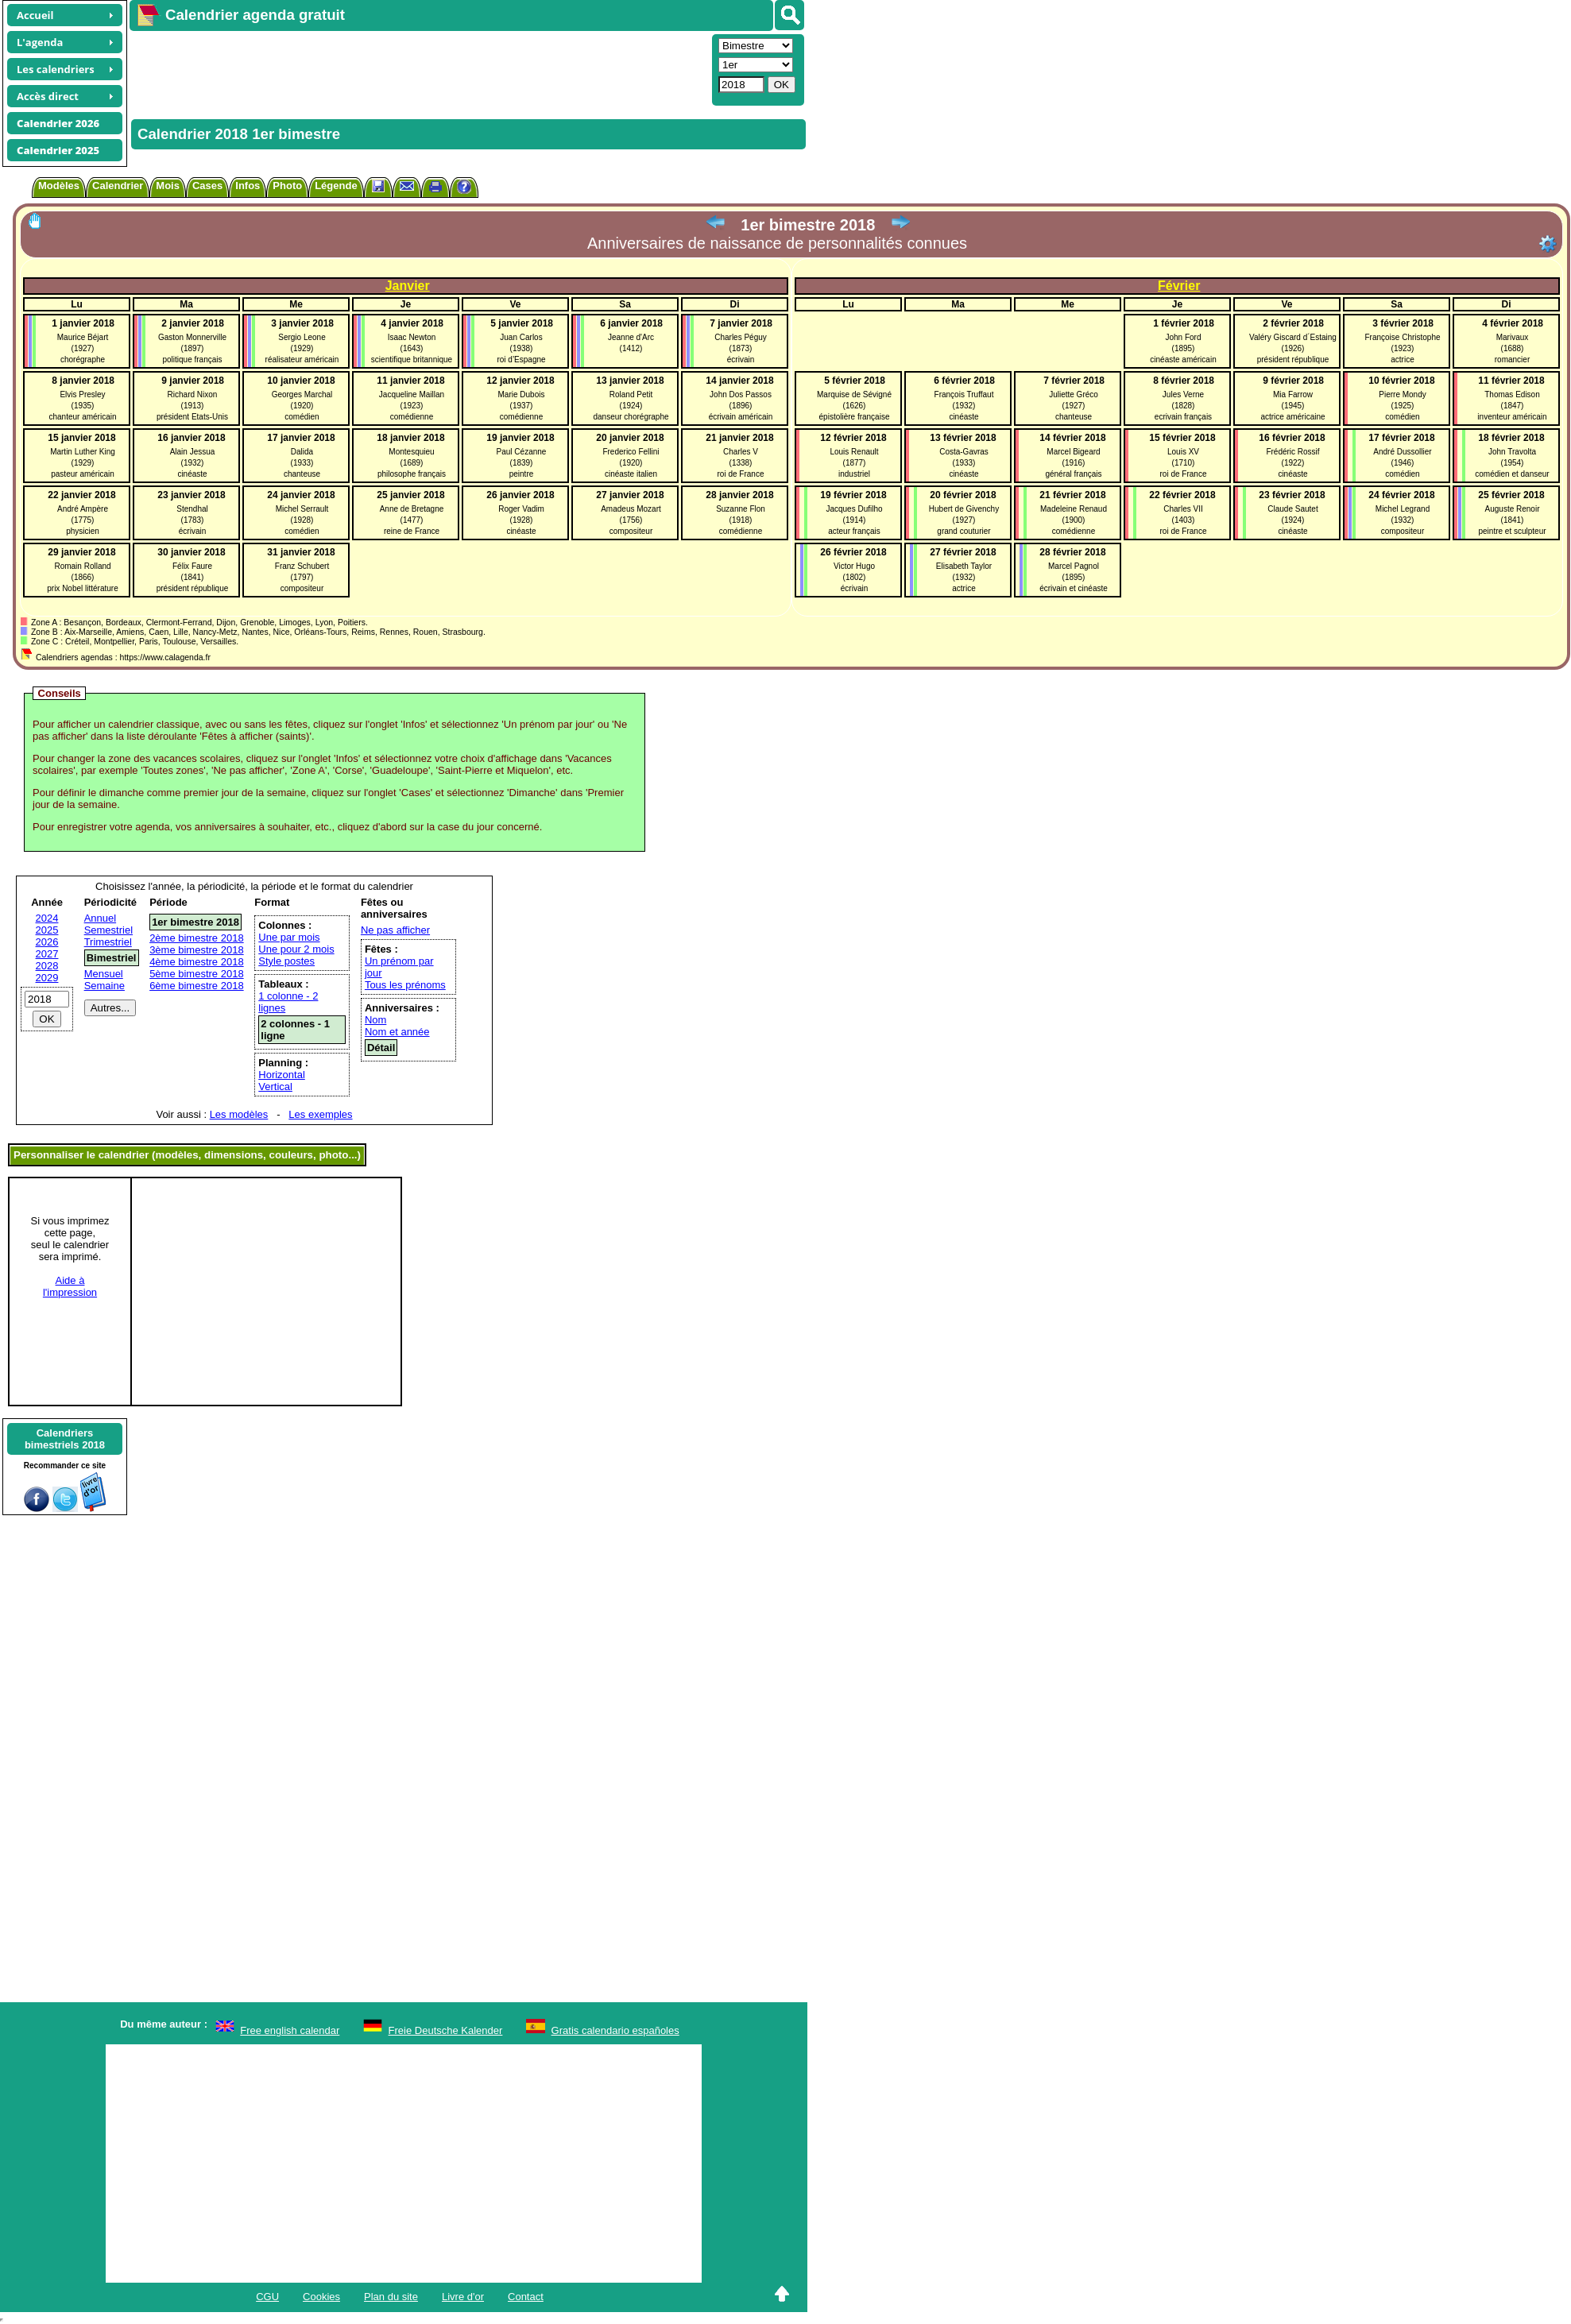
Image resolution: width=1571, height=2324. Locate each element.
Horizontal (281, 1075)
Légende (336, 185)
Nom (375, 1020)
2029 (47, 978)
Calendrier (117, 185)
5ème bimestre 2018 (196, 974)
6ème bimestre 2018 (196, 986)
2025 (47, 930)
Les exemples (320, 1114)
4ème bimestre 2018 (196, 962)
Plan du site (391, 2297)
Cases (207, 185)
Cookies (321, 2297)
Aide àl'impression (70, 1286)
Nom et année (397, 1032)
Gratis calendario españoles (615, 2030)
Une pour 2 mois (296, 949)
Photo (287, 185)
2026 (47, 942)
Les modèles (239, 1114)
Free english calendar (289, 2030)
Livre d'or (463, 2297)
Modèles (58, 185)
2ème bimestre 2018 (196, 938)
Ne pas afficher (395, 930)
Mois (168, 185)
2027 (47, 954)
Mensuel (103, 974)
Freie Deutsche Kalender (446, 2030)
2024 (47, 918)
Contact (526, 2297)
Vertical (275, 1086)
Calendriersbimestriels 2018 (65, 1439)
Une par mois (288, 937)
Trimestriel (108, 942)
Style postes (286, 961)
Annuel (100, 918)
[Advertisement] (419, 68)
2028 (47, 966)
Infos (247, 185)
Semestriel (108, 930)
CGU (267, 2297)
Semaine (104, 986)
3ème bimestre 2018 (196, 950)
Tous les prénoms (405, 985)
